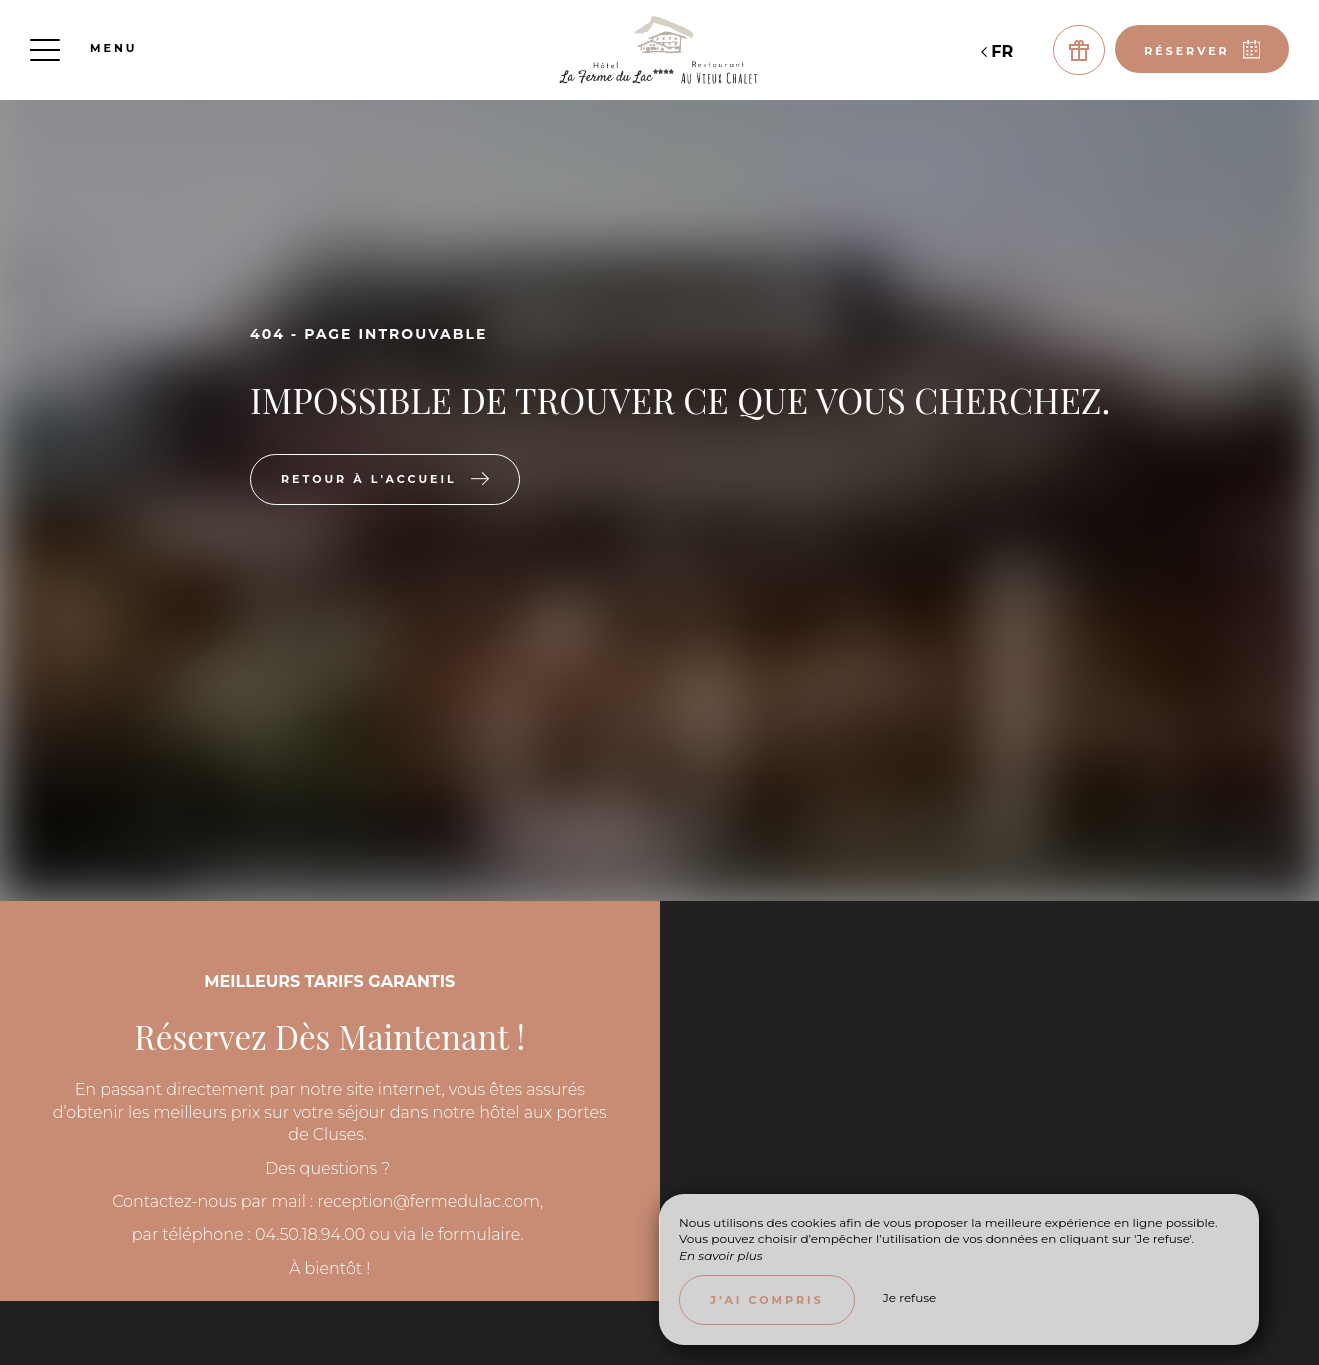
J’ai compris (767, 1300)
